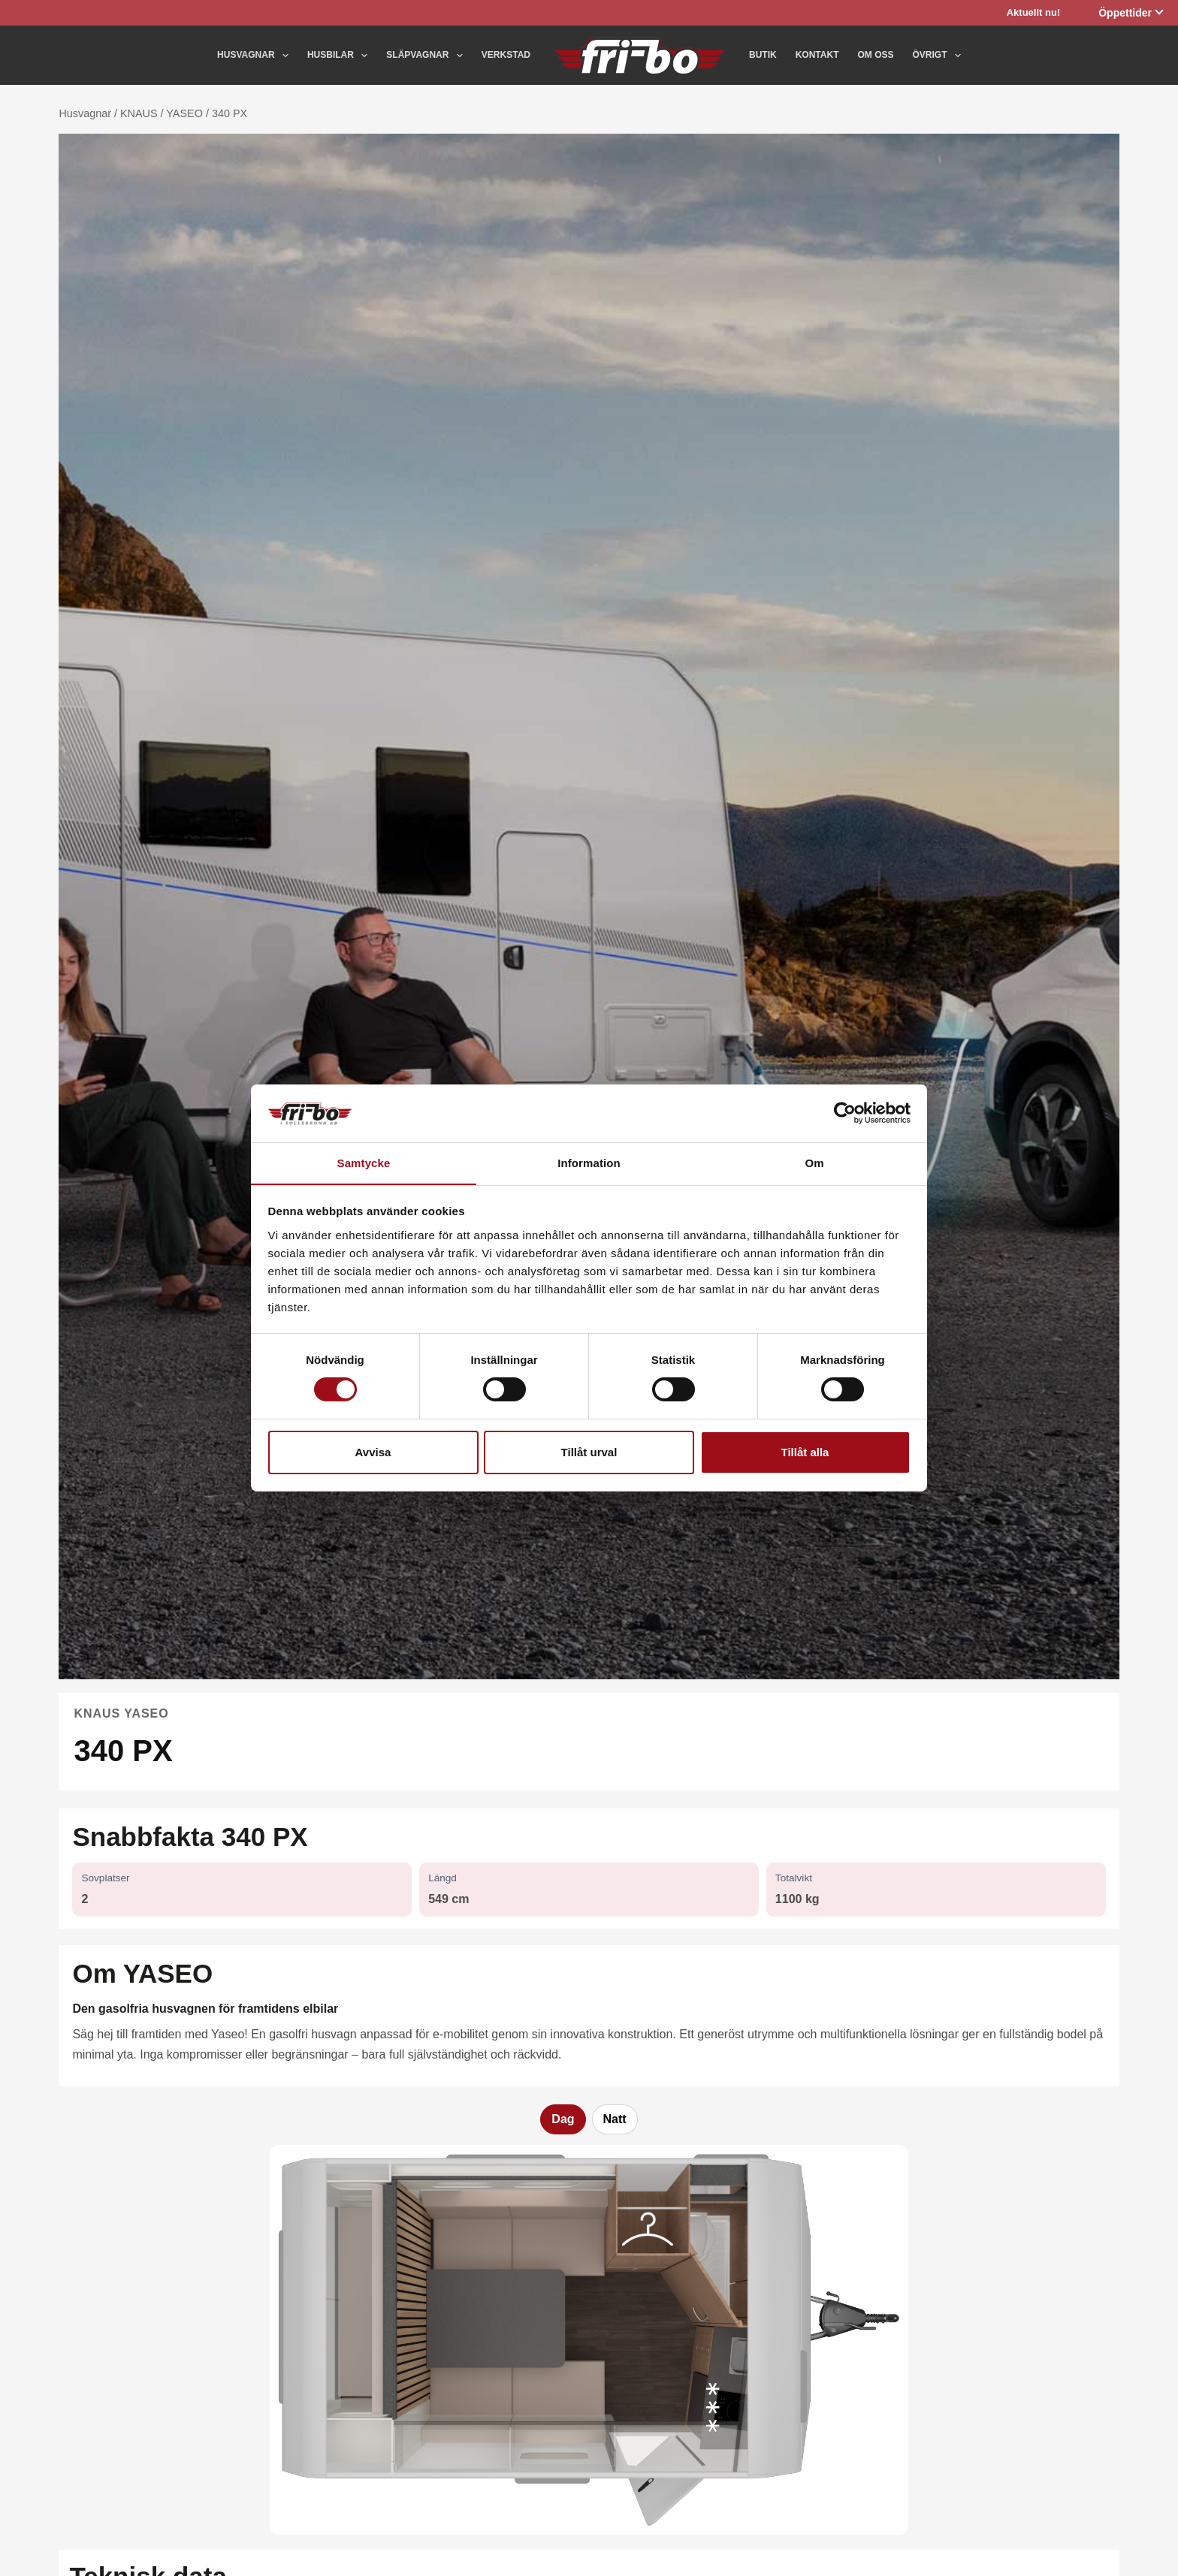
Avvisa (373, 1452)
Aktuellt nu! (1034, 12)
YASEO (184, 113)
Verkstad (506, 55)
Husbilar (340, 56)
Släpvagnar (427, 56)
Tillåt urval (589, 1452)
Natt (615, 2119)
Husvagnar (255, 56)
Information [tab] (589, 1162)
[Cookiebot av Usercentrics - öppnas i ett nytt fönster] (845, 1113)
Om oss (875, 55)
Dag (562, 2119)
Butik (763, 55)
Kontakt (817, 55)
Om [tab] (814, 1162)
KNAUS (139, 113)
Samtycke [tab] (364, 1162)
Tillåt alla (805, 1452)
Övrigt (936, 56)
